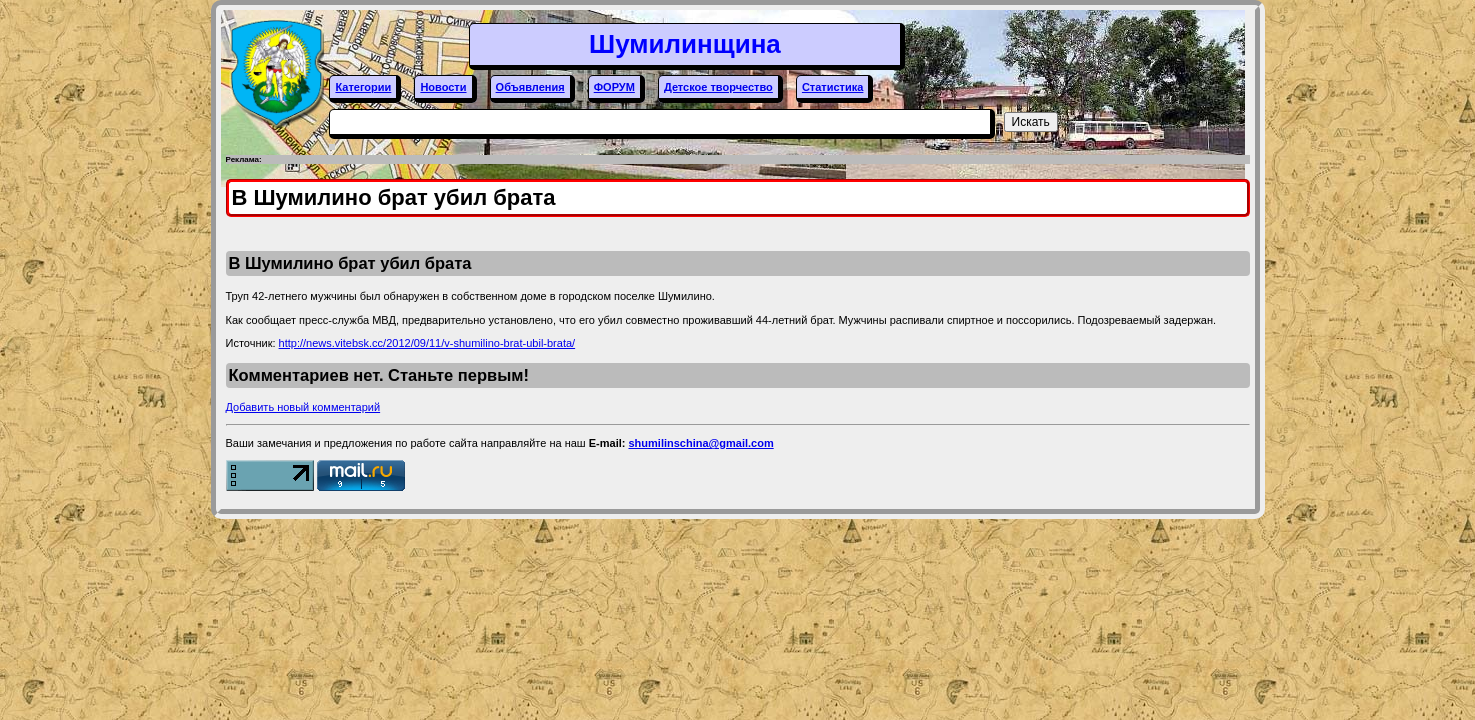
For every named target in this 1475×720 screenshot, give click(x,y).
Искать (1031, 122)
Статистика (833, 87)
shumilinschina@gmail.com (700, 443)
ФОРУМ (614, 87)
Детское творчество (718, 87)
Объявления (530, 87)
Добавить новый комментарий (303, 407)
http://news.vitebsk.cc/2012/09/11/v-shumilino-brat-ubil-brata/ (427, 343)
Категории (363, 87)
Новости (443, 87)
